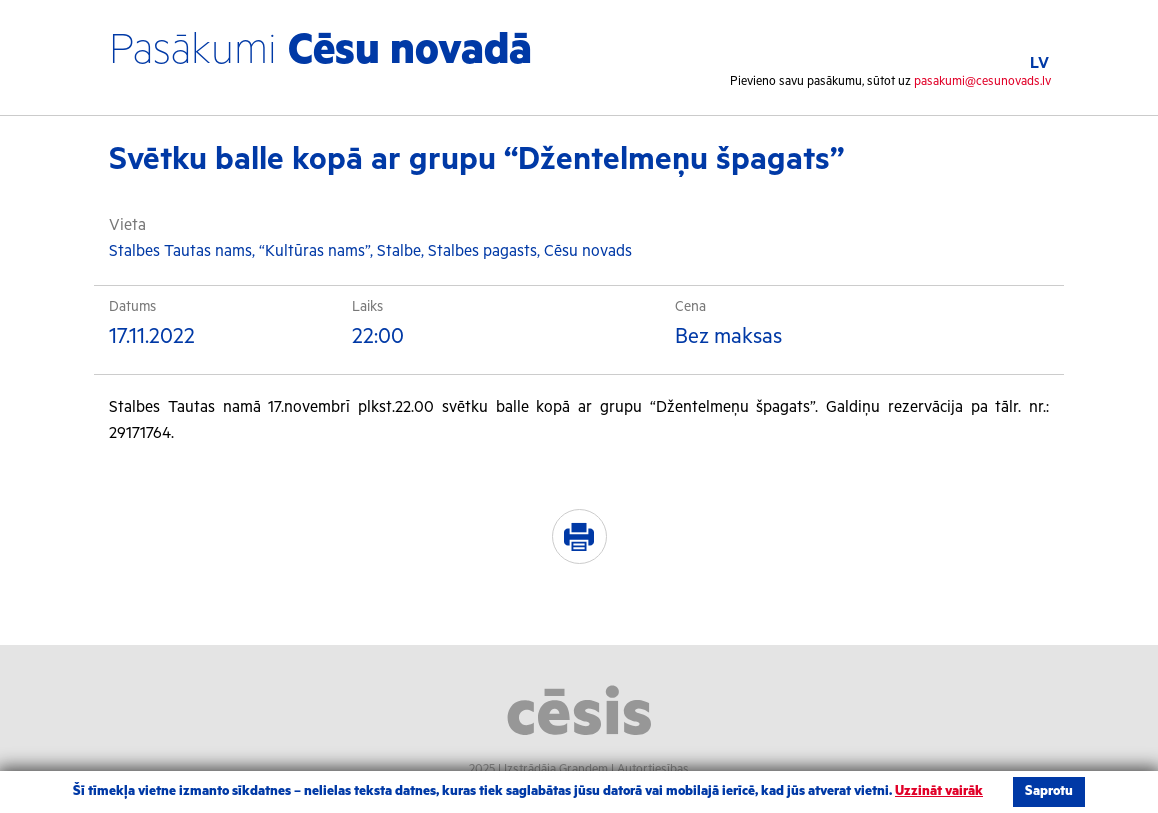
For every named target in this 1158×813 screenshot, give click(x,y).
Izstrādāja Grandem (556, 769)
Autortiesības (653, 769)
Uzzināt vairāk (939, 791)
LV (1039, 63)
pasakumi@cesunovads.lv (982, 81)
